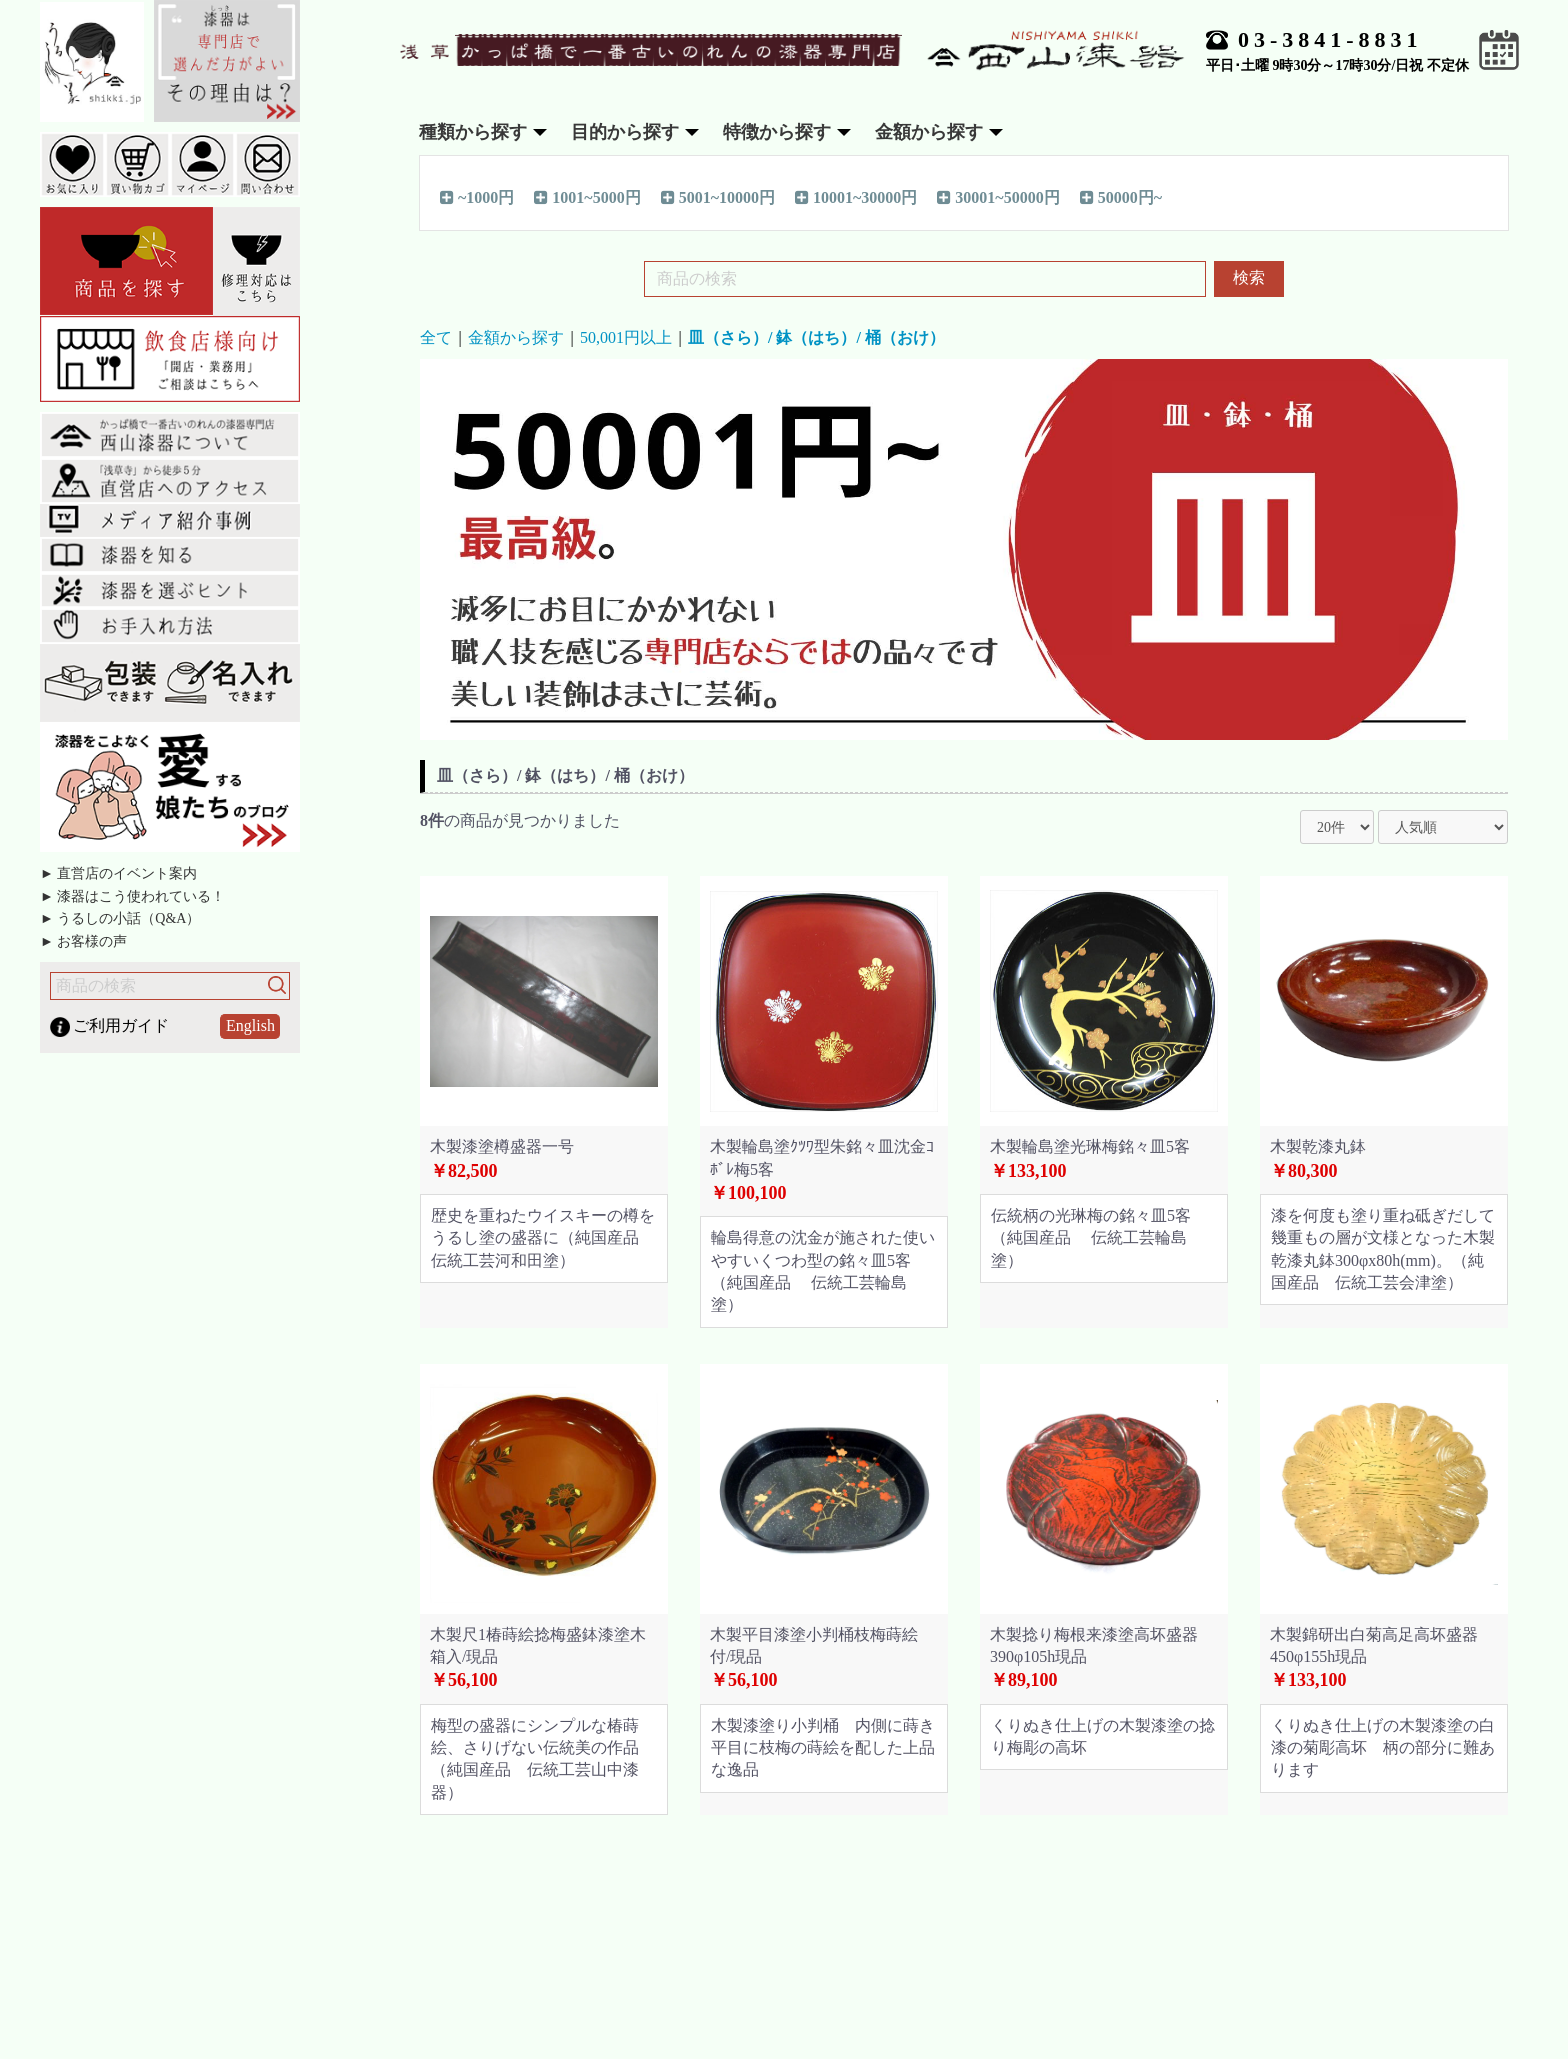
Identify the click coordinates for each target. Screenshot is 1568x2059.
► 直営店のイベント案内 (118, 873)
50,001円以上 (626, 337)
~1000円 (477, 197)
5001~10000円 (718, 197)
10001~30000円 (856, 197)
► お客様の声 (83, 941)
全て (436, 337)
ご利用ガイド (121, 1025)
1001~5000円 (587, 197)
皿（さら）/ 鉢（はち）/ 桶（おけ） (816, 337)
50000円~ (1121, 197)
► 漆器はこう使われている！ (132, 896)
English (250, 1025)
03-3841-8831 (1330, 39)
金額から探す (516, 337)
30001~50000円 (998, 197)
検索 (1249, 277)
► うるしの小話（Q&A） (120, 918)
